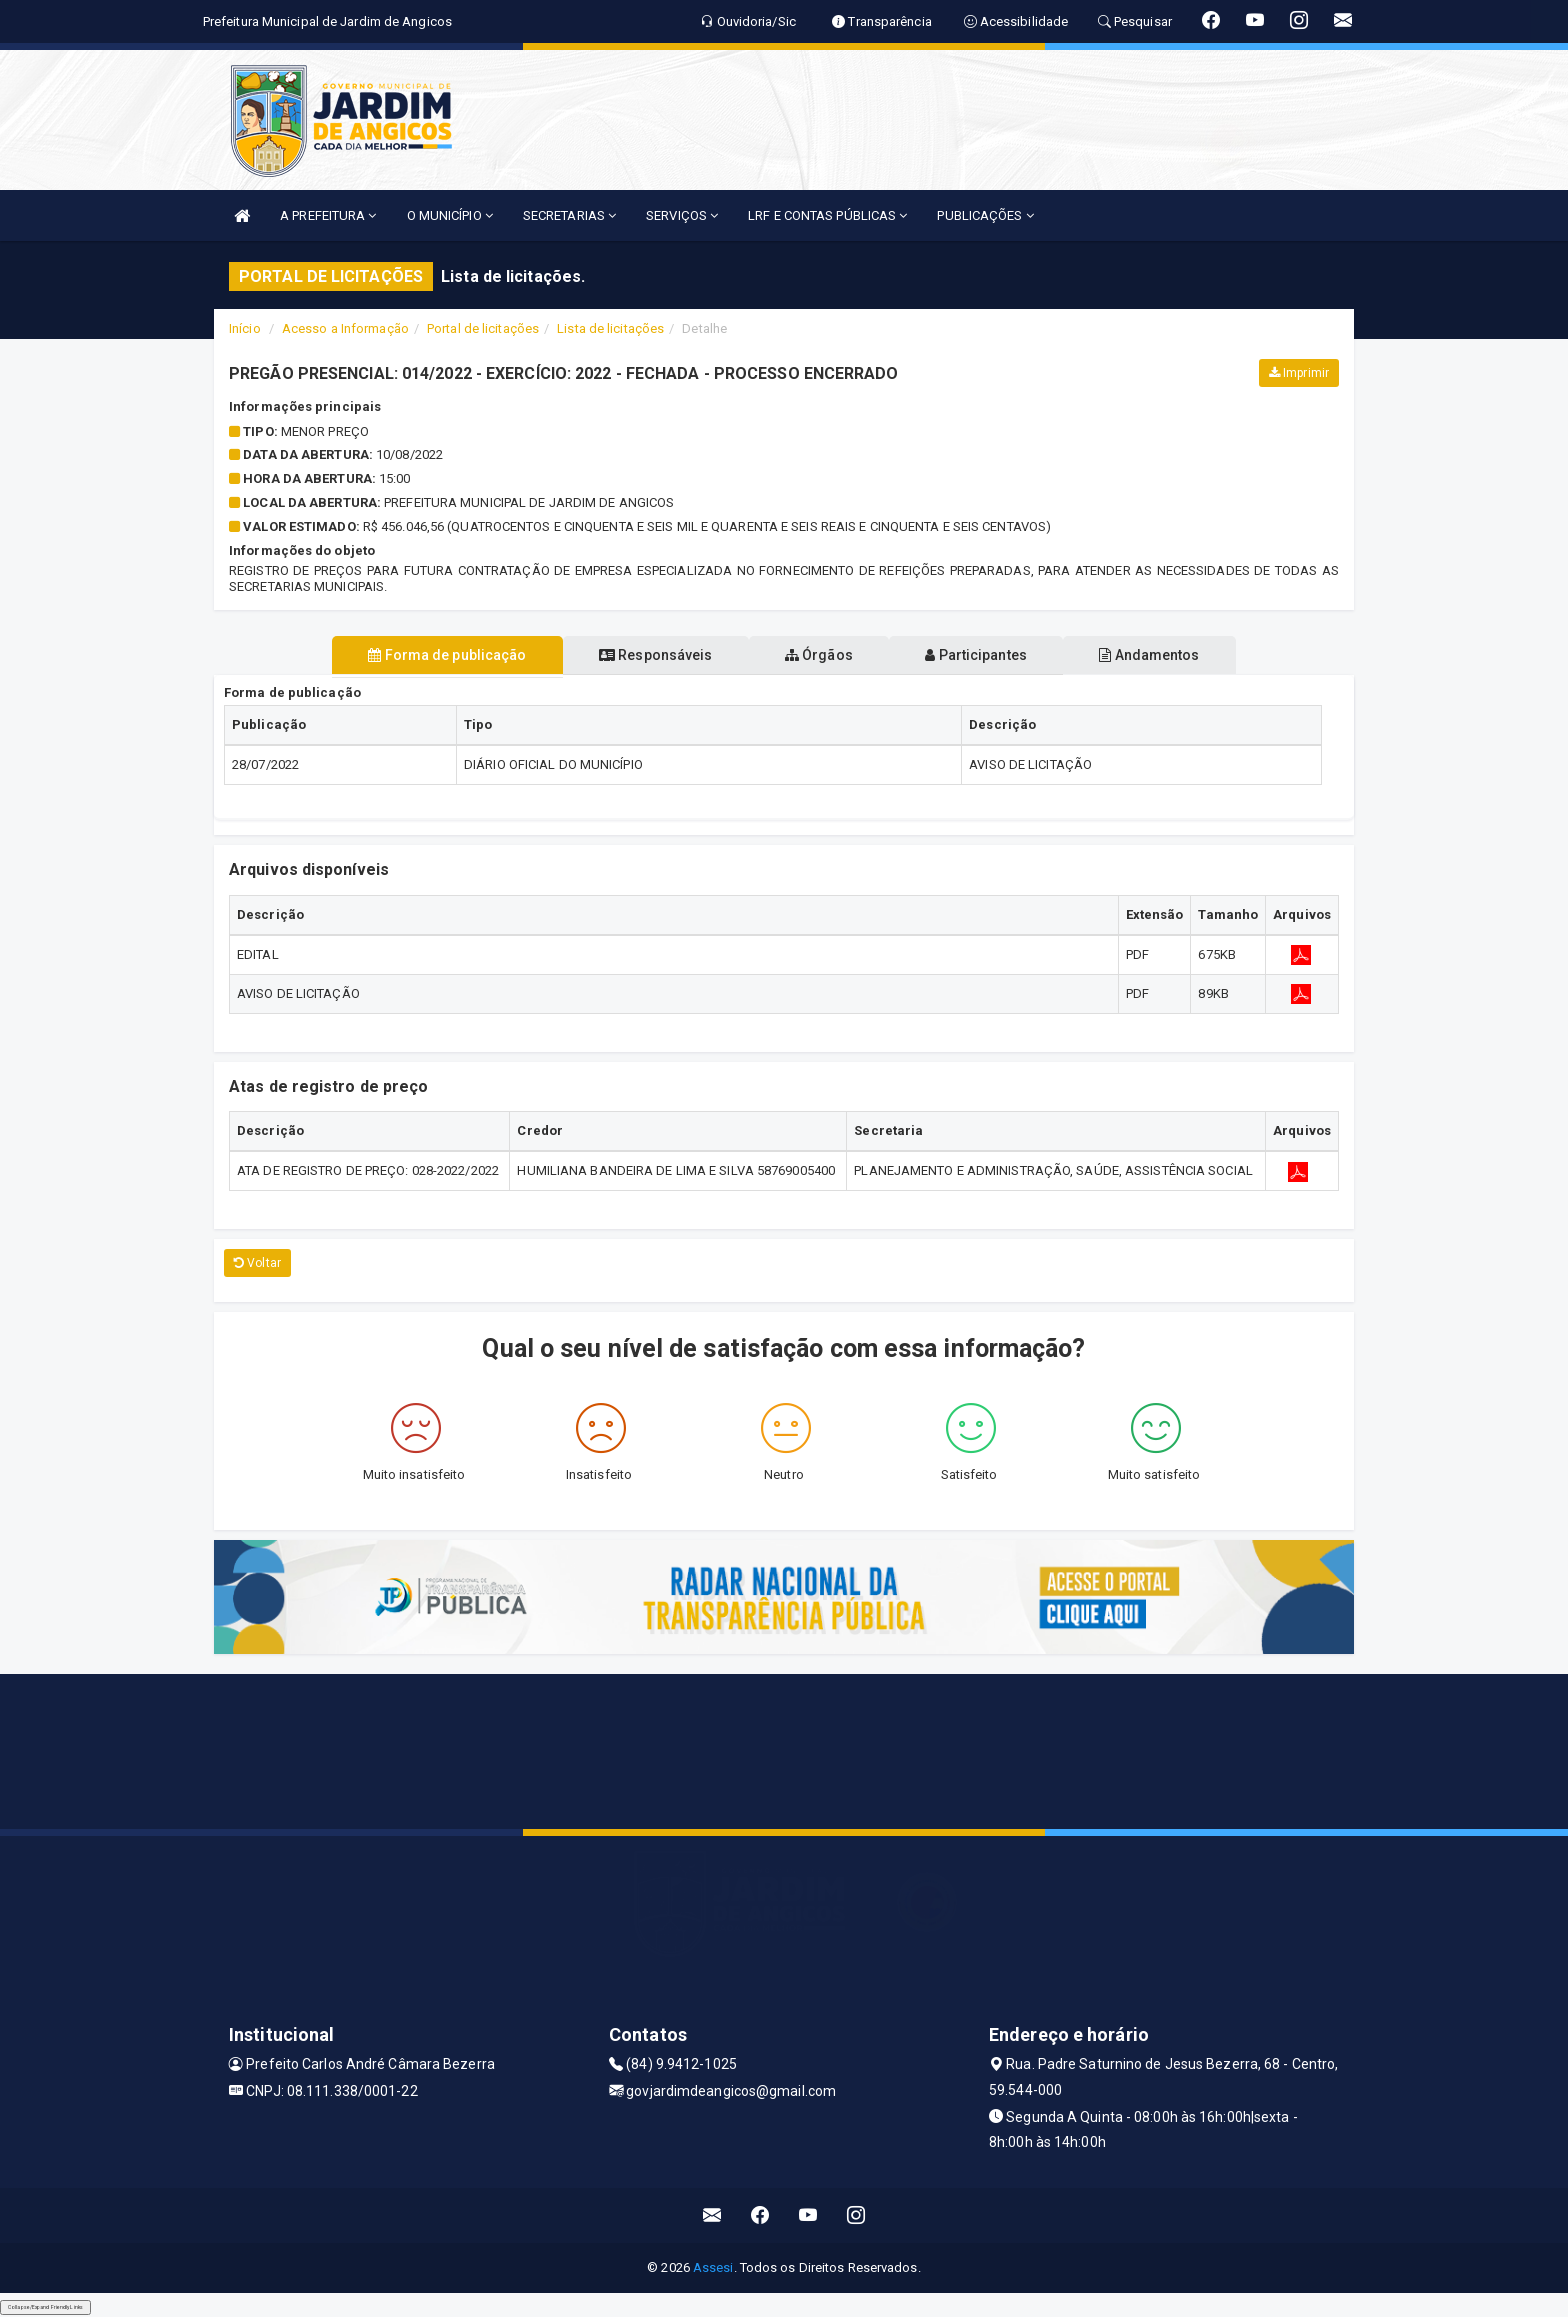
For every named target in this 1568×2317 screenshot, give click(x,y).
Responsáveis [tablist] (644, 655)
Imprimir (1299, 373)
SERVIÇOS (682, 215)
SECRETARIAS (569, 215)
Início (245, 328)
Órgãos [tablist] (819, 655)
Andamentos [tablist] (1172, 655)
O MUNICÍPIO (450, 215)
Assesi (713, 2267)
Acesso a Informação (345, 328)
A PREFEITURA (328, 215)
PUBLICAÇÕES (985, 215)
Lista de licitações (610, 328)
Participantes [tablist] (988, 655)
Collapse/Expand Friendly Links (45, 2307)
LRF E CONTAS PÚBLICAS (827, 215)
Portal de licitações (483, 328)
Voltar (257, 1263)
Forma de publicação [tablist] (424, 655)
